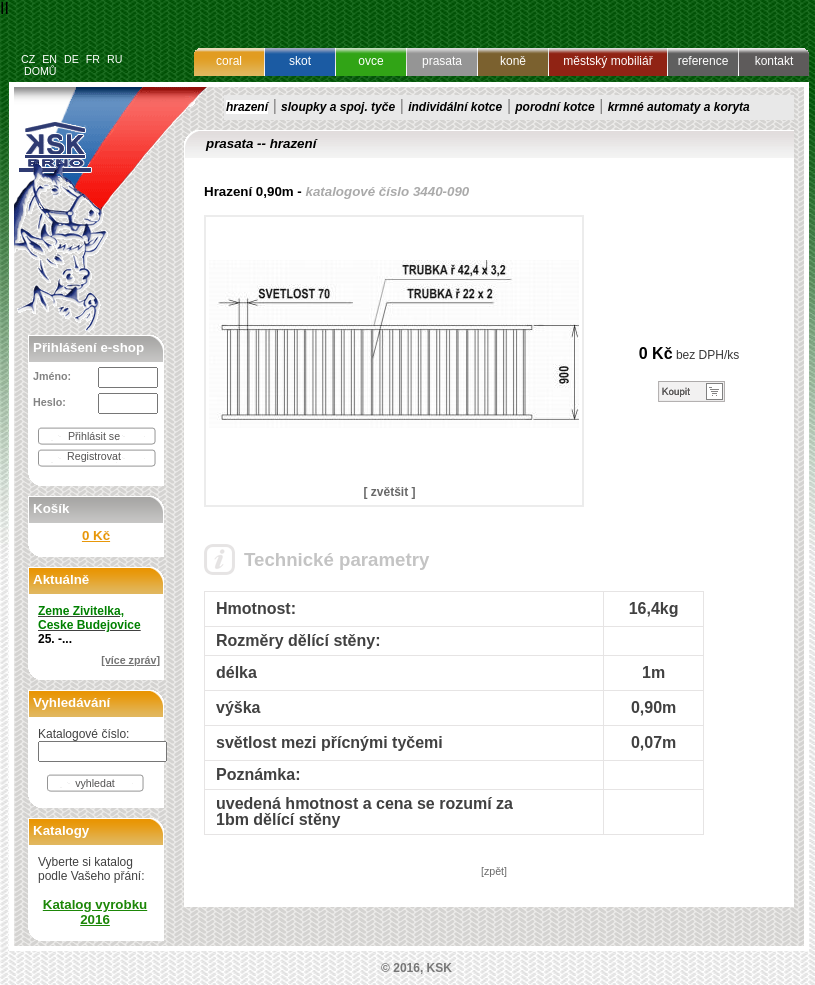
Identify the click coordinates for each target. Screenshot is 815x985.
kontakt (774, 61)
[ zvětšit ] (389, 492)
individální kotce (455, 107)
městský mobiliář (607, 61)
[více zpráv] (130, 660)
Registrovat (94, 456)
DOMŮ (40, 71)
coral (229, 61)
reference (703, 61)
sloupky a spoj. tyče (338, 107)
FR (93, 59)
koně (513, 61)
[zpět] (494, 871)
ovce (370, 61)
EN (49, 59)
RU (114, 59)
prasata (442, 61)
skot (300, 61)
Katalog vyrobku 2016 (95, 912)
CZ (28, 59)
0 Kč (96, 535)
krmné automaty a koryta (679, 107)
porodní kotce (554, 107)
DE (71, 59)
